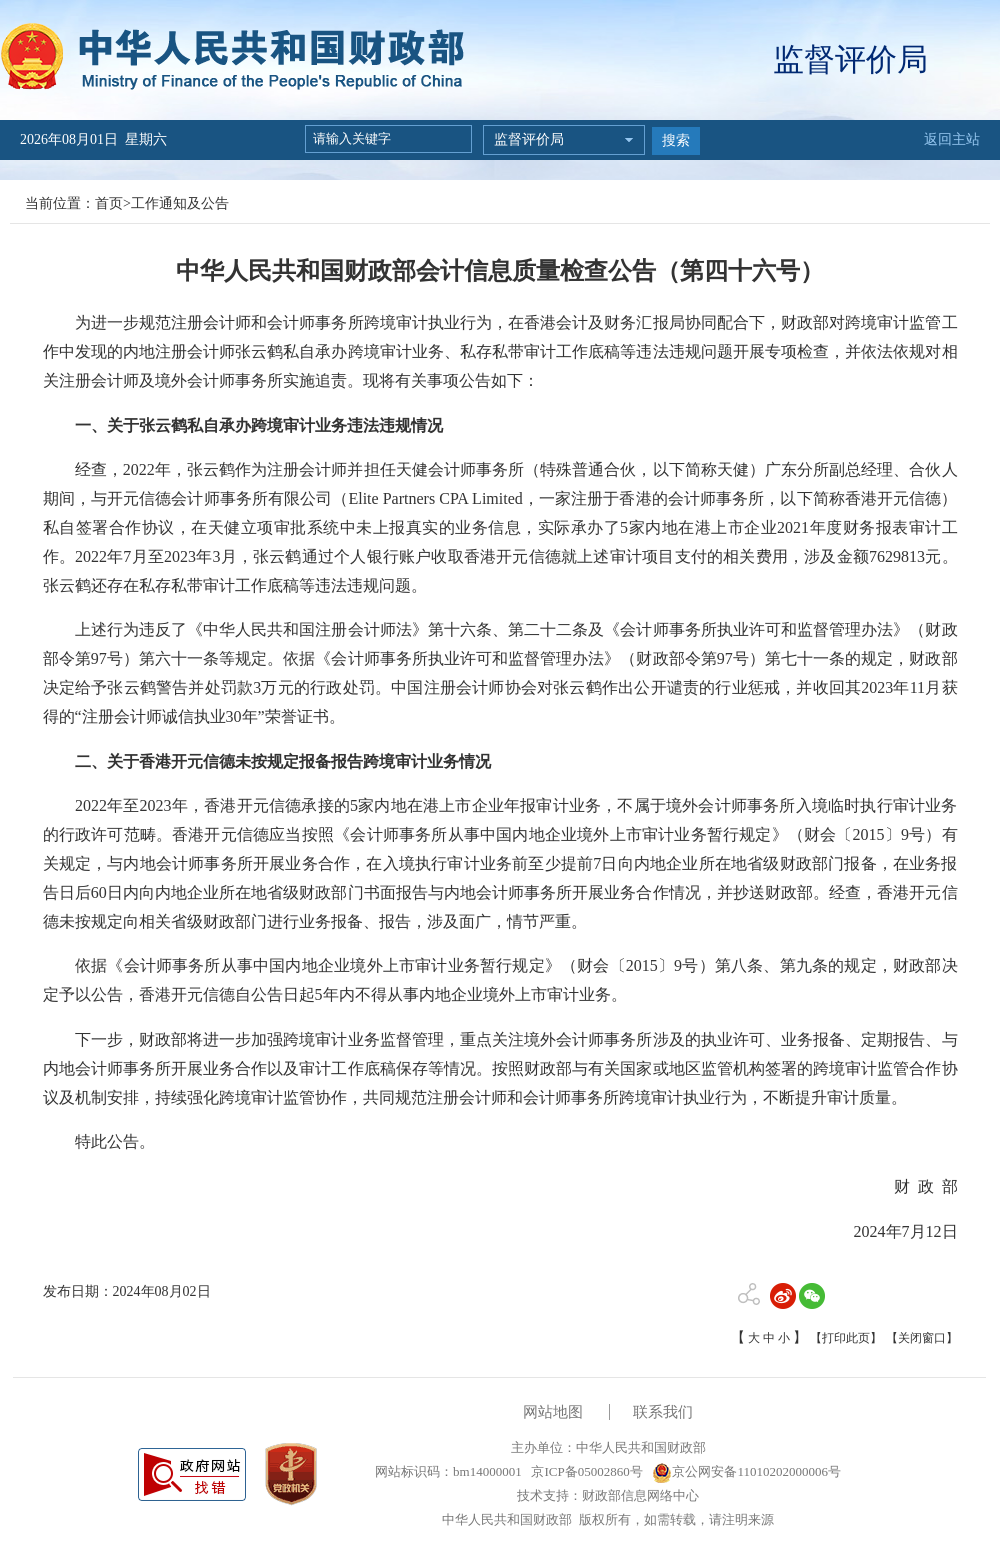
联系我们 (663, 1412)
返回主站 (952, 139)
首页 (109, 203)
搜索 (676, 140)
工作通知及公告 (180, 203)
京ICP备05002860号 (585, 1471)
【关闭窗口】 (922, 1338)
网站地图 (553, 1412)
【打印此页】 (846, 1338)
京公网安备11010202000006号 (746, 1471)
